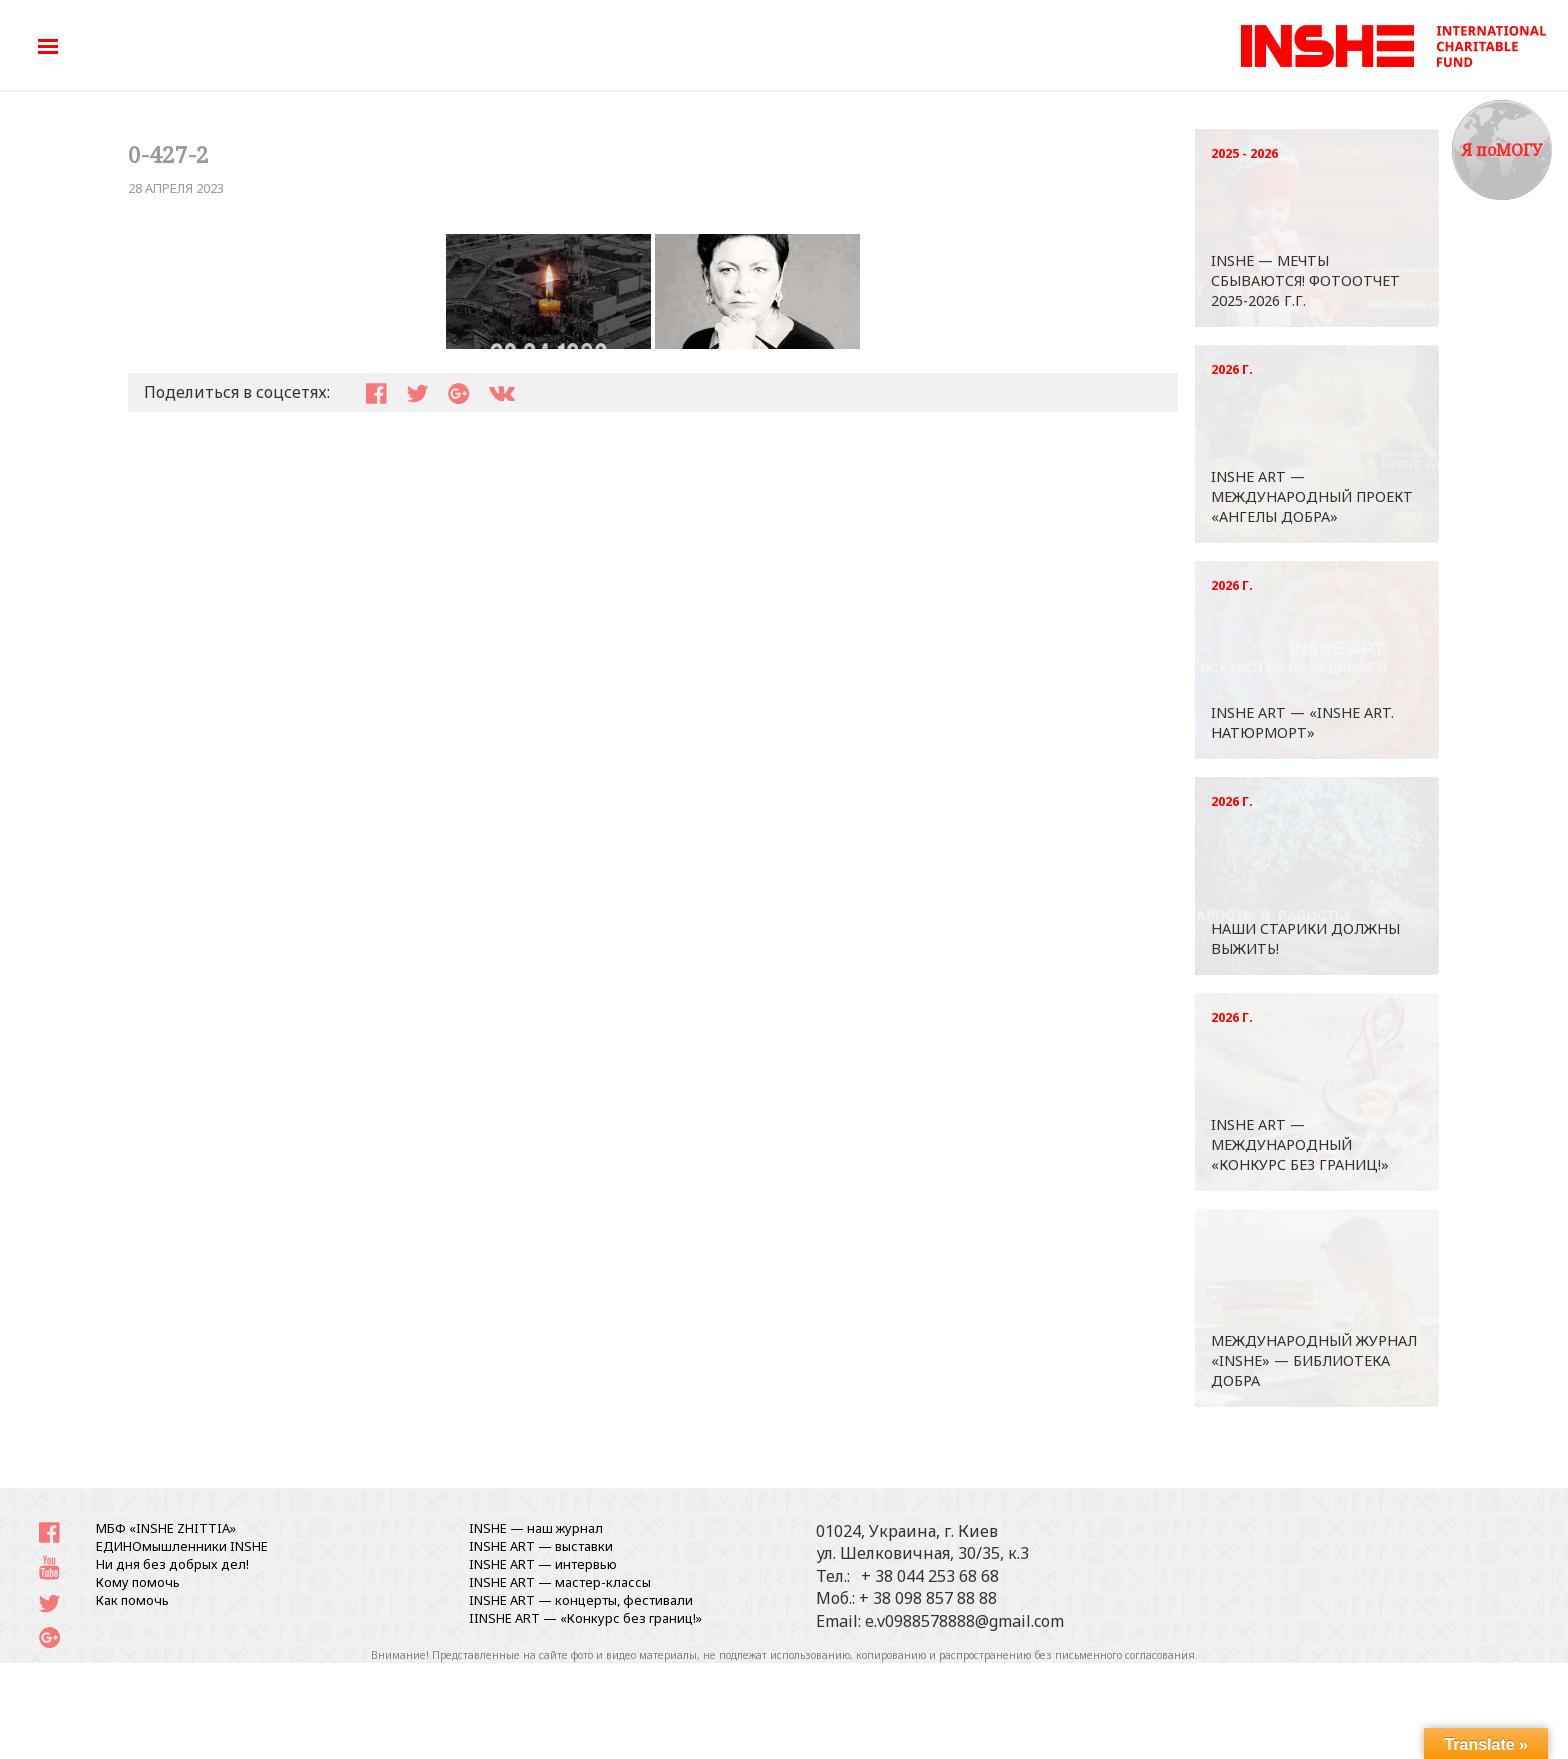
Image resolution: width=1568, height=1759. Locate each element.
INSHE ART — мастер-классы (560, 1582)
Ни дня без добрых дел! (172, 1564)
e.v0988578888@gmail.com (964, 1621)
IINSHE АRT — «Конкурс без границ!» (585, 1618)
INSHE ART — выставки (541, 1546)
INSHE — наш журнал (536, 1528)
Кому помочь (138, 1582)
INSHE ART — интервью (543, 1564)
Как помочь (132, 1600)
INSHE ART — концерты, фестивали (581, 1600)
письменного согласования (1125, 1655)
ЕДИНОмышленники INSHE (182, 1546)
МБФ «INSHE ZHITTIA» (166, 1528)
